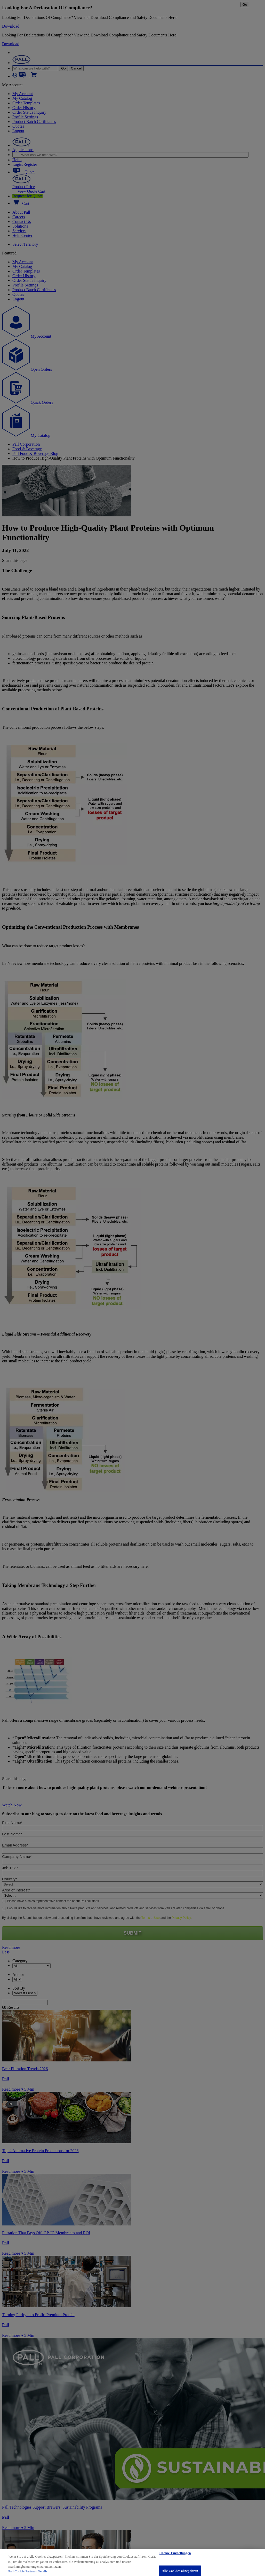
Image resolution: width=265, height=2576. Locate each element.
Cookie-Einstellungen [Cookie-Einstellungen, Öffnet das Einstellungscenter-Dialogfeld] (175, 2553)
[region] (132, 2562)
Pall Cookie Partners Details (27, 2571)
